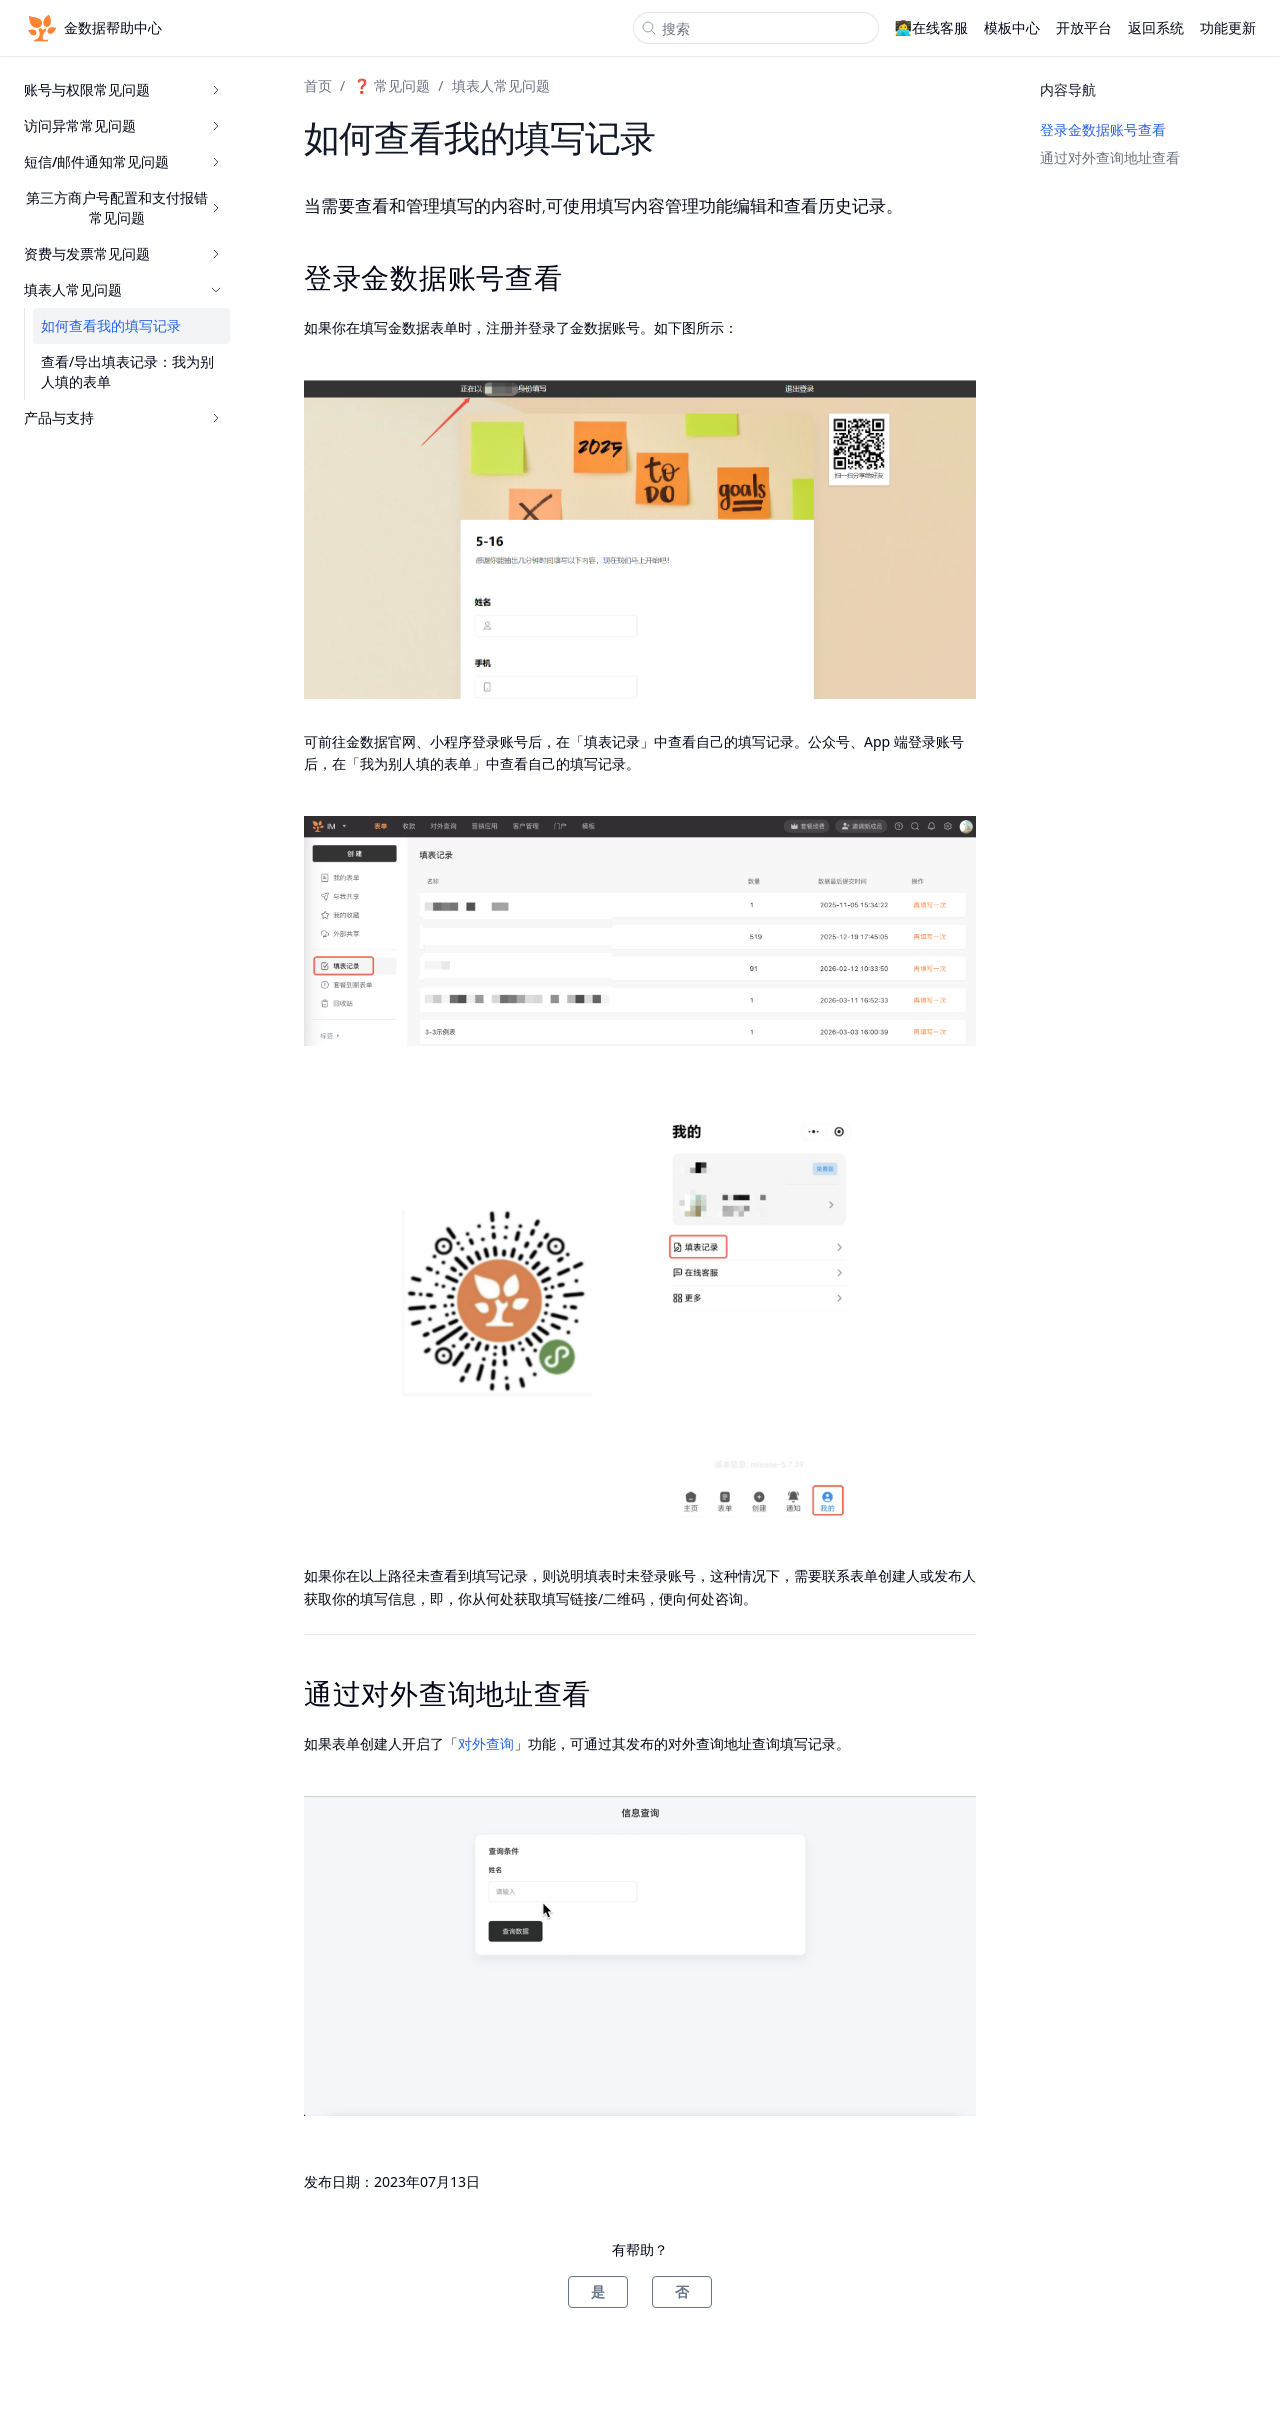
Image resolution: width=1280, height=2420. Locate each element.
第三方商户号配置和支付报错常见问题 (124, 207)
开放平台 (1084, 27)
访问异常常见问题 (123, 125)
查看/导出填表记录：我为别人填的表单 (127, 371)
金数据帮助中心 (93, 28)
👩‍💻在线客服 (931, 27)
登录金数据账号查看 (1103, 129)
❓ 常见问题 (391, 85)
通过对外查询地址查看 (1110, 157)
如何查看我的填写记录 (111, 325)
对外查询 (486, 1743)
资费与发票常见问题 (123, 253)
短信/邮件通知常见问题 (123, 161)
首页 (318, 85)
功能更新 (1228, 27)
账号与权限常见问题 (123, 89)
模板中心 (1012, 27)
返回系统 (1156, 27)
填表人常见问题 (123, 289)
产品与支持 (123, 417)
